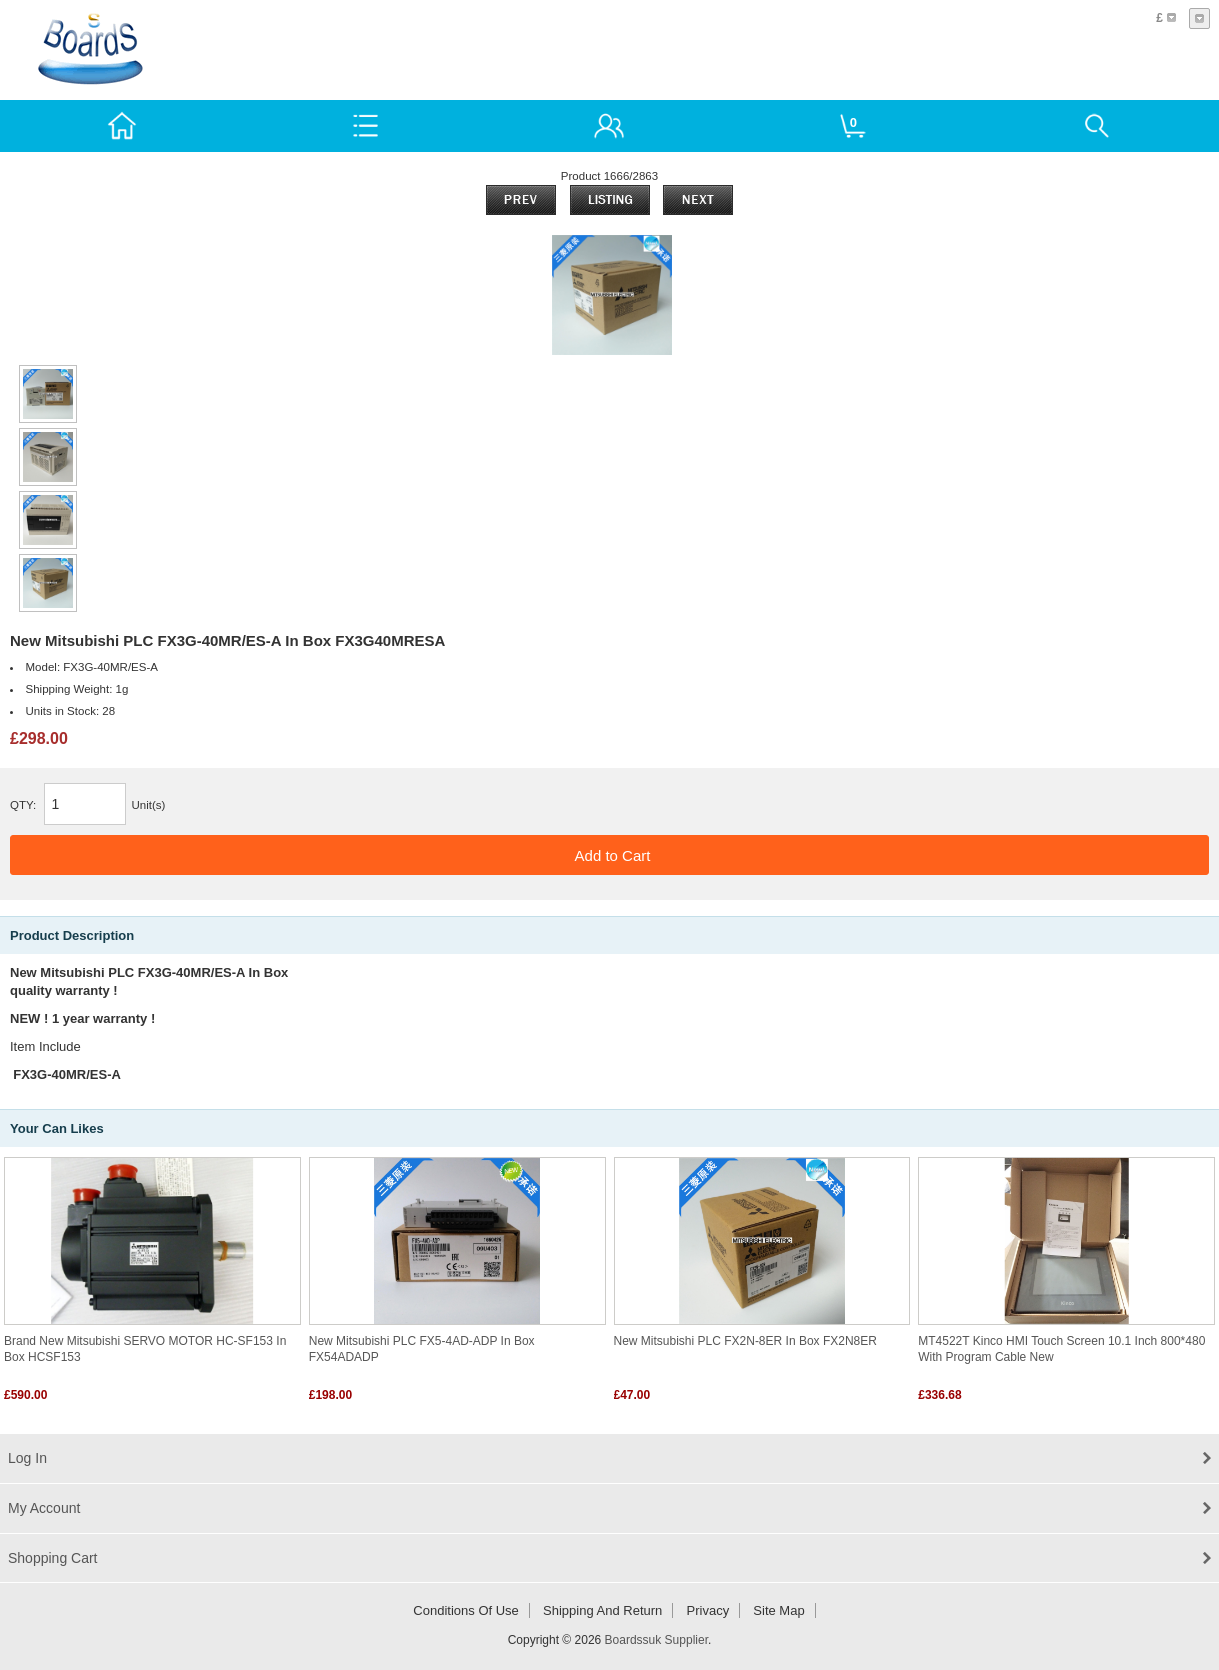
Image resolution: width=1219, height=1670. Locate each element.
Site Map (778, 1610)
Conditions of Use (466, 1610)
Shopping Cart (53, 1558)
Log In (27, 1458)
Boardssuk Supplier (656, 1640)
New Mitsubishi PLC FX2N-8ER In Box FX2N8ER (745, 1341)
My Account (44, 1508)
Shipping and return (602, 1610)
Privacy (708, 1610)
